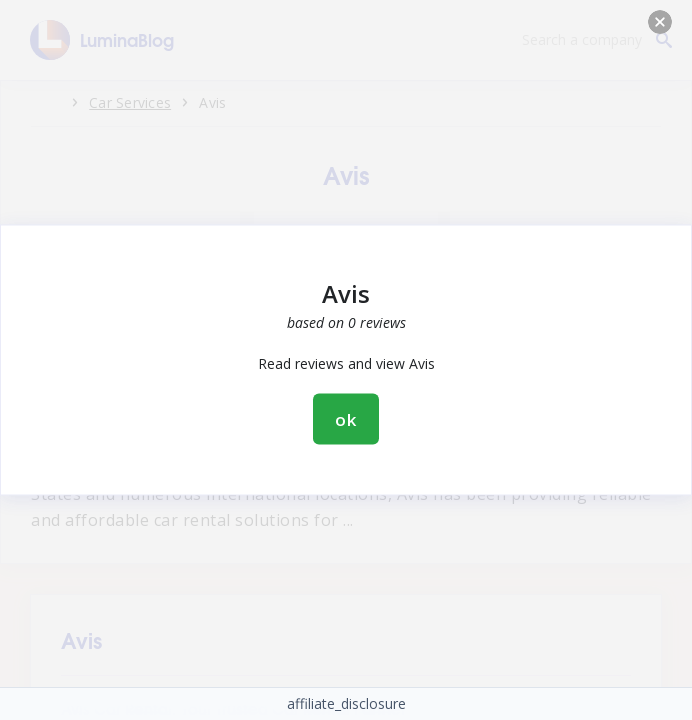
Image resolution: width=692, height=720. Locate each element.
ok (346, 419)
